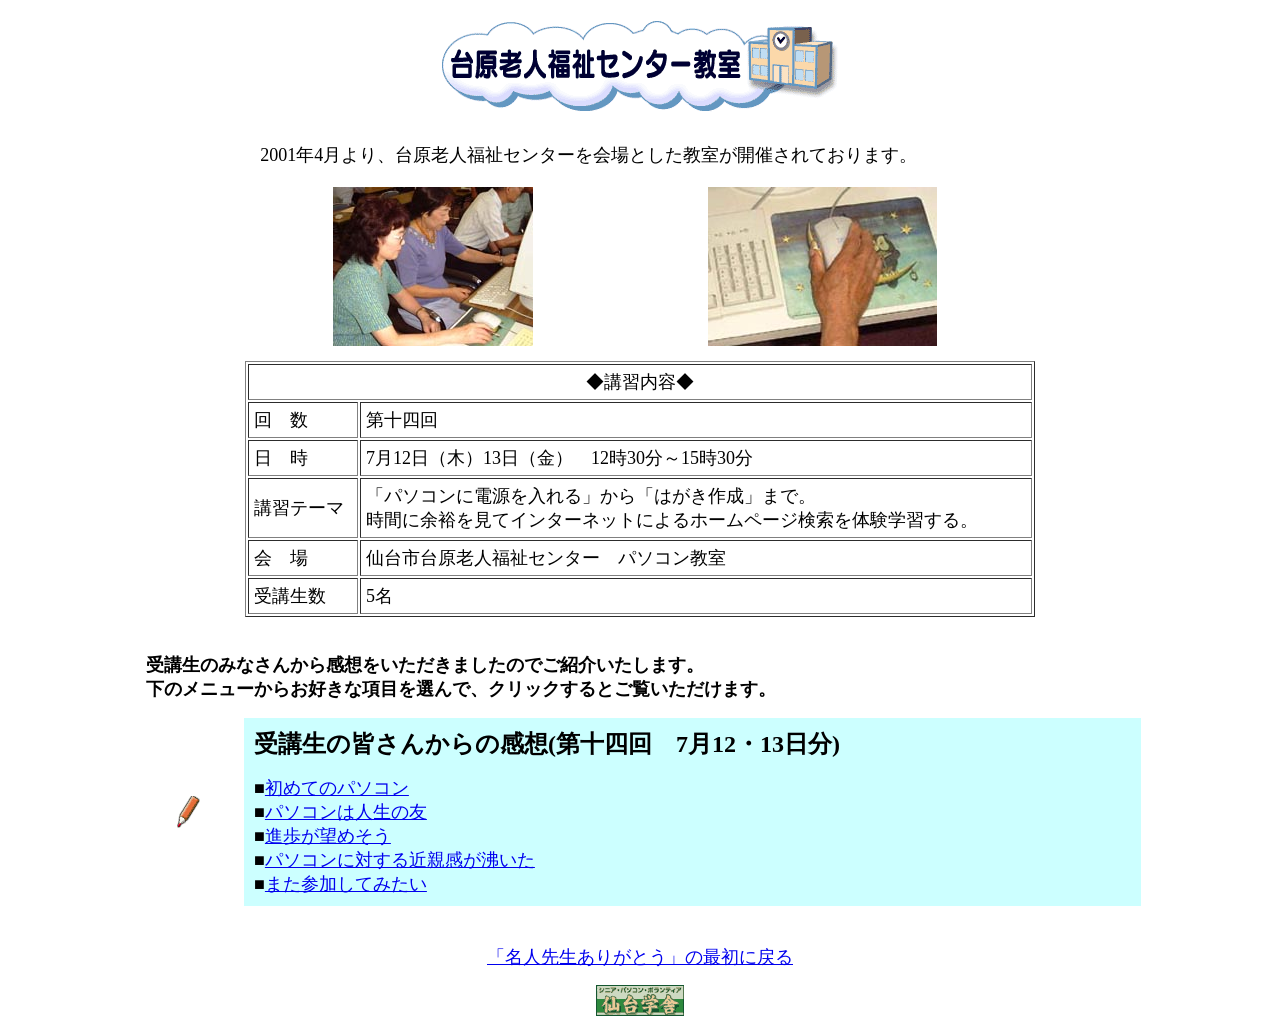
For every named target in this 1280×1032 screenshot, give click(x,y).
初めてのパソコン (337, 788)
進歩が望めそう (328, 836)
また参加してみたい (346, 884)
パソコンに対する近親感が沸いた (400, 860)
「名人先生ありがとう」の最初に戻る (640, 957)
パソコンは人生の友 (346, 812)
